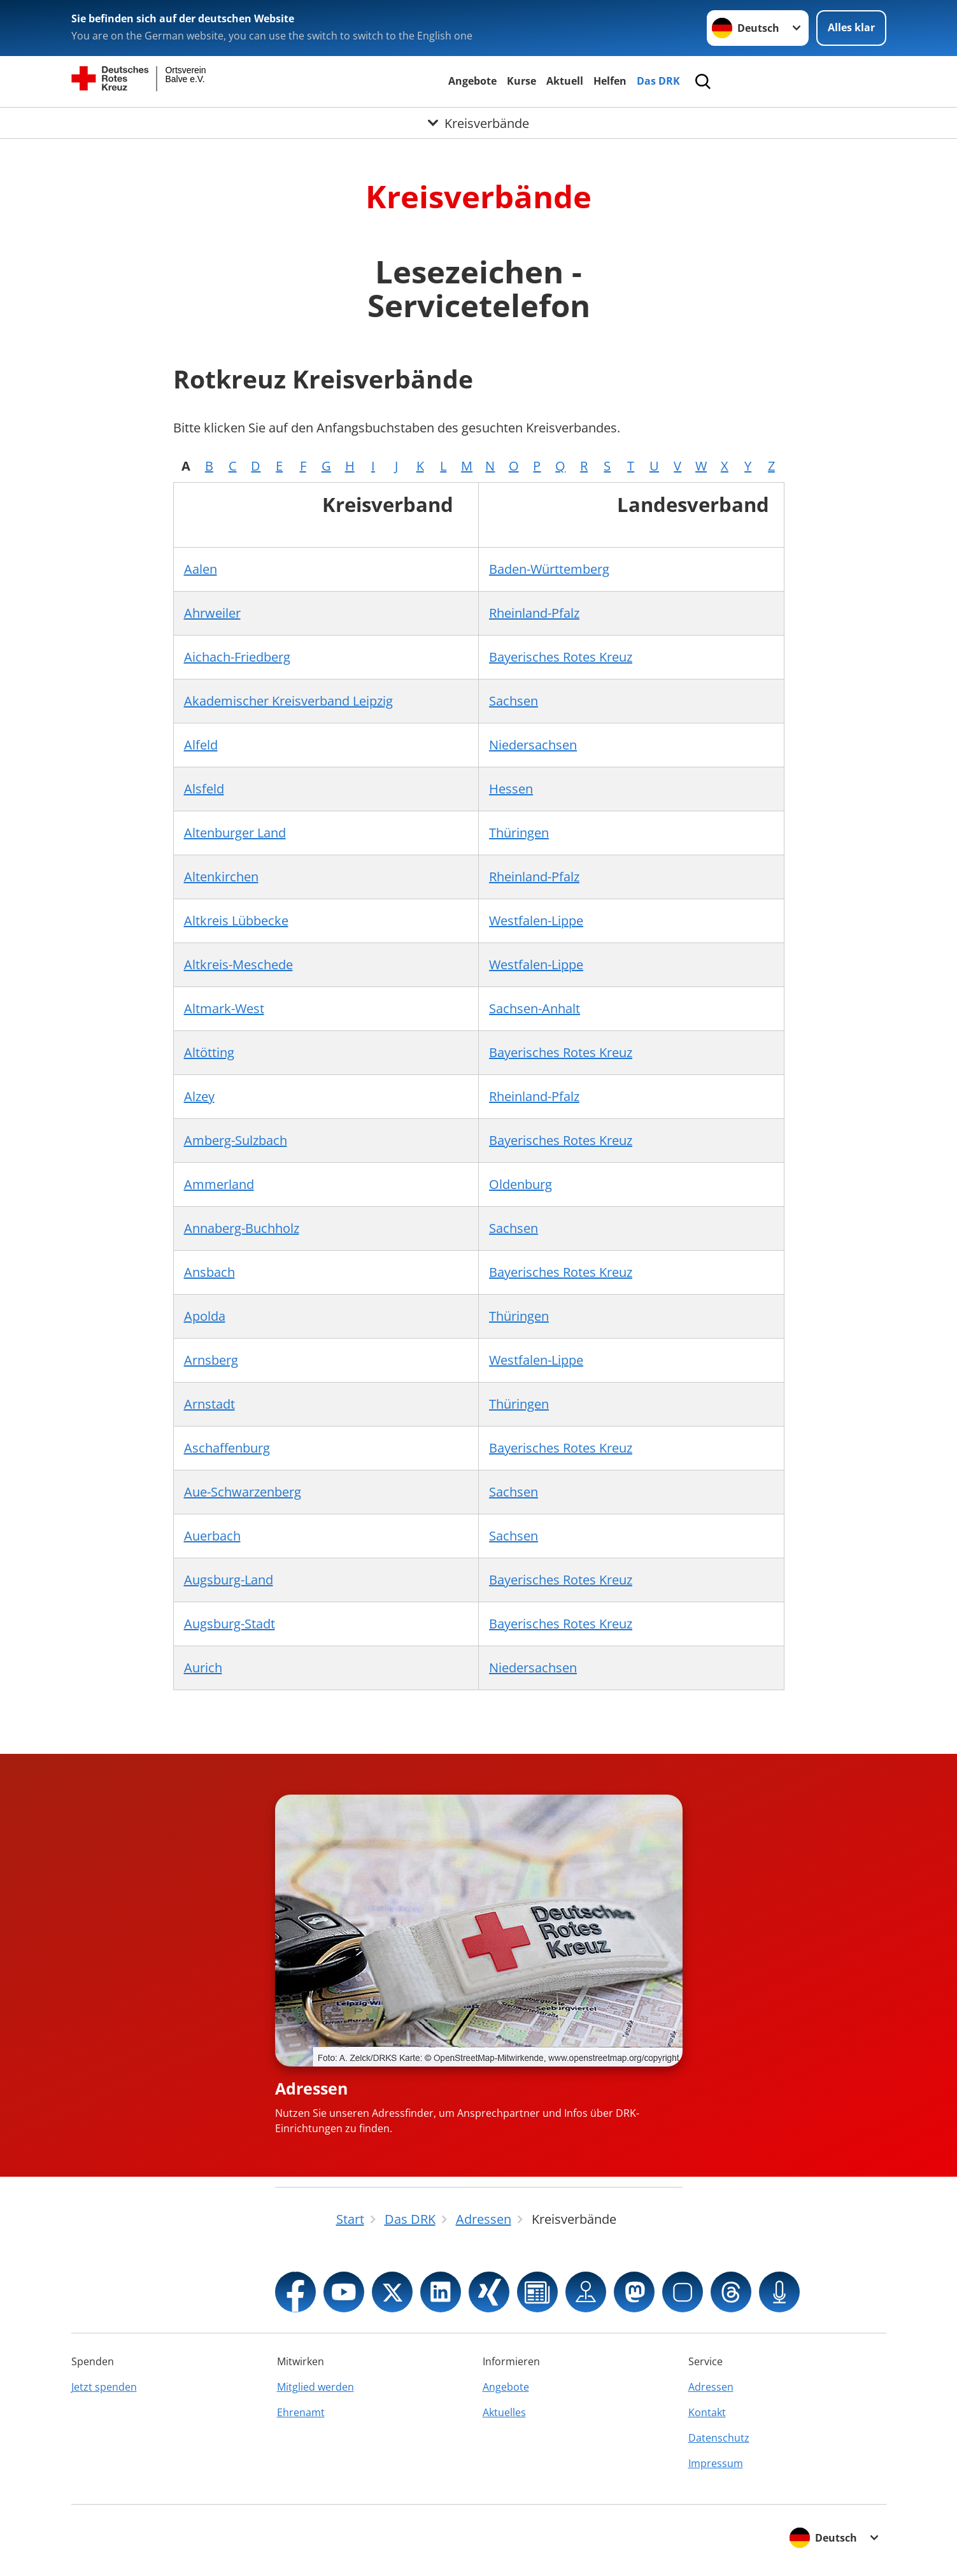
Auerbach (212, 1535)
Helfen (610, 81)
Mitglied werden (315, 2387)
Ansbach (209, 1272)
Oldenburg (520, 1184)
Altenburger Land (235, 832)
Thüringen (519, 832)
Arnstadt (209, 1404)
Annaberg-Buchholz (241, 1228)
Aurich (203, 1667)
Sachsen (513, 700)
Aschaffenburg (227, 1447)
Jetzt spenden (104, 2387)
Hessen (511, 788)
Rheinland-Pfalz (534, 613)
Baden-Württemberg (549, 569)
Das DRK (658, 81)
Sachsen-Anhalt (534, 1008)
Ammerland (219, 1184)
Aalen (200, 569)
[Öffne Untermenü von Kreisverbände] (478, 123)
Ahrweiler (212, 613)
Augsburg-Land (228, 1579)
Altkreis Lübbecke (236, 920)
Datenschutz (718, 2438)
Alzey (199, 1096)
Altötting (209, 1052)
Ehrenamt (301, 2412)
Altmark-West (224, 1008)
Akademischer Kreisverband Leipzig (288, 700)
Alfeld (201, 744)
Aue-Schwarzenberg (242, 1491)
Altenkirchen (221, 876)
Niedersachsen (533, 744)
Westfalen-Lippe (536, 920)
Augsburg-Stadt (229, 1623)
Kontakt (707, 2412)
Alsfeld (204, 788)
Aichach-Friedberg (237, 656)
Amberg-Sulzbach (235, 1140)
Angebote (472, 81)
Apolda (204, 1316)
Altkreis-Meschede (238, 964)
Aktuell (564, 81)
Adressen (311, 2088)
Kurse (521, 81)
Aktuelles (504, 2412)
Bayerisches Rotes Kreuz (560, 656)
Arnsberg (211, 1360)
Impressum (715, 2463)
